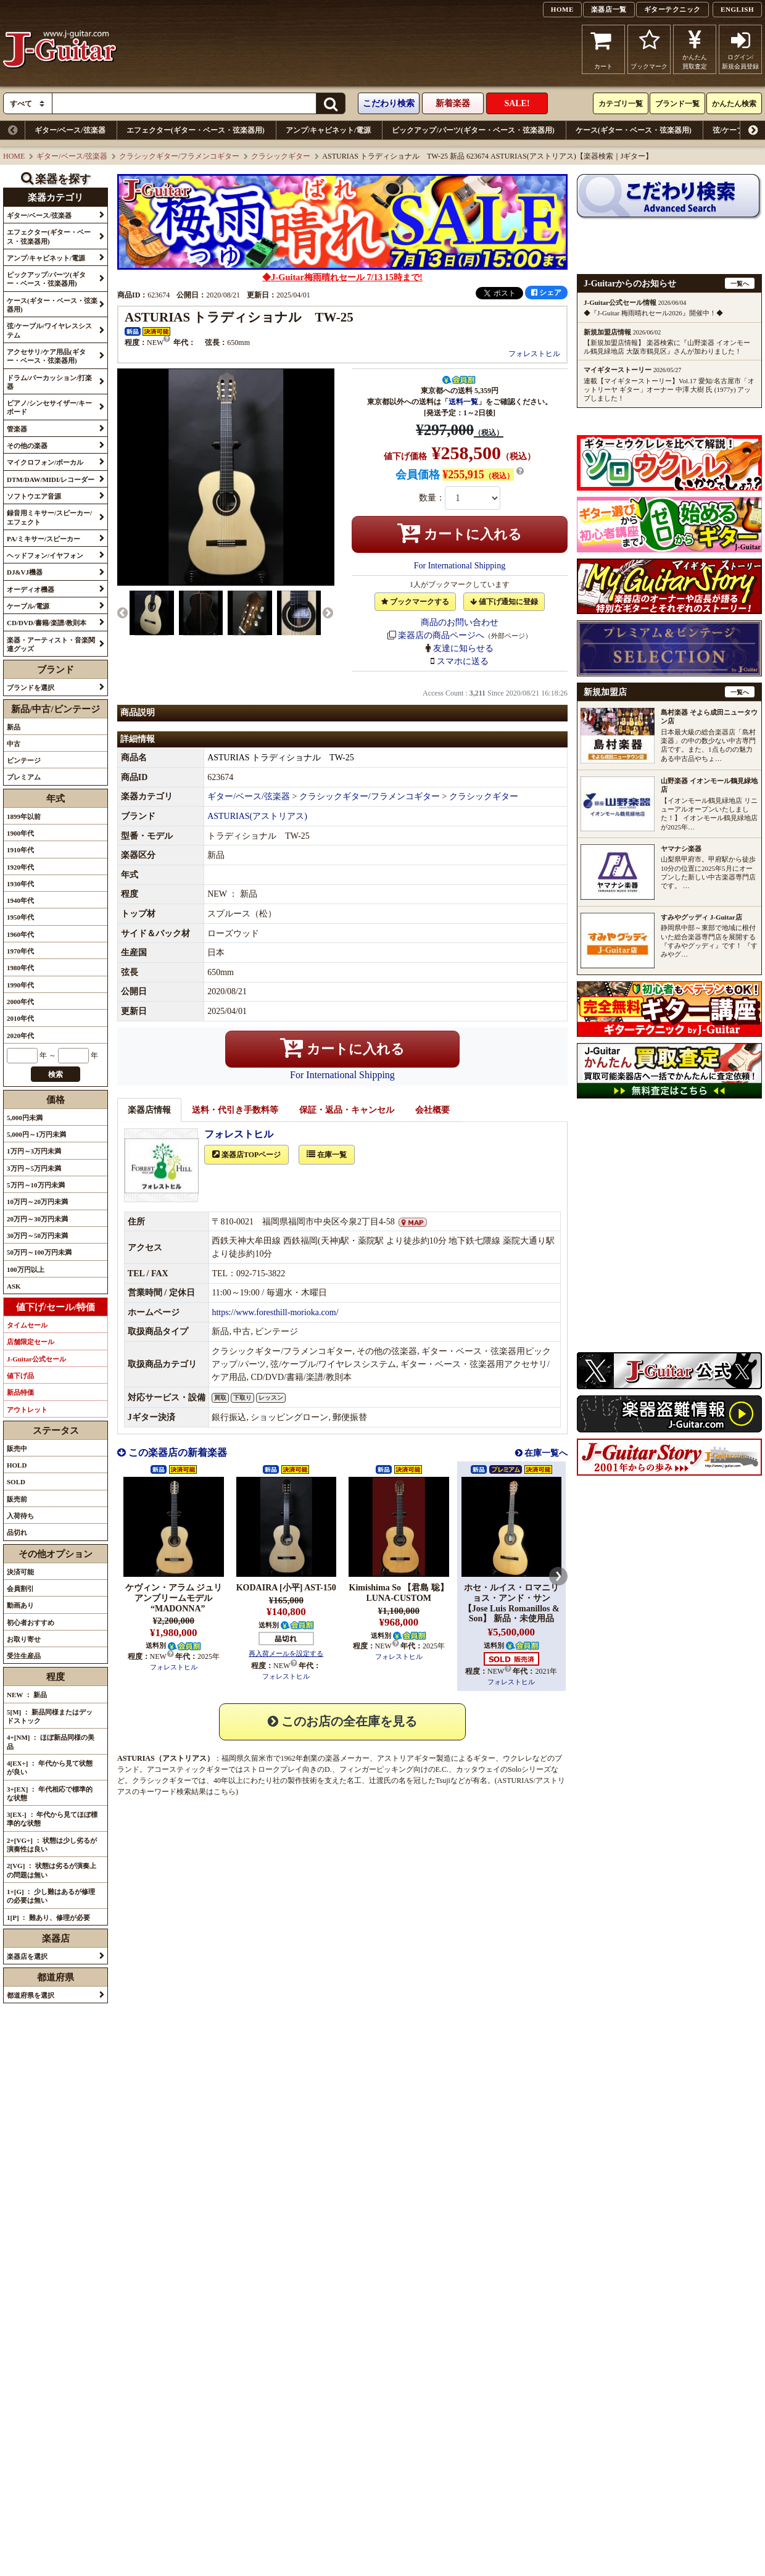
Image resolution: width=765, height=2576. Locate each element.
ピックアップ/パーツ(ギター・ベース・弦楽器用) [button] (46, 279)
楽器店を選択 (27, 1956)
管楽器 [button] (17, 429)
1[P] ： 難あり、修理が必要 (48, 1917)
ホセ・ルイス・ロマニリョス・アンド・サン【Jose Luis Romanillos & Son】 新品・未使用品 (511, 1617)
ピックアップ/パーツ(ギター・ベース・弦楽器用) (473, 130)
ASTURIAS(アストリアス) (257, 829)
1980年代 (20, 967)
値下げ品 (20, 1375)
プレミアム (24, 777)
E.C (441, 1783)
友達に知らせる (463, 648)
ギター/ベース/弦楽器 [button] (39, 215)
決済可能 (20, 1572)
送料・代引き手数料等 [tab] (235, 1123)
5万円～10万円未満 (36, 1185)
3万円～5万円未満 (34, 1168)
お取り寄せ (24, 1639)
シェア (546, 292)
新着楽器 (453, 103)
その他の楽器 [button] (27, 445)
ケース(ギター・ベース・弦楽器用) (634, 130)
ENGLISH (737, 9)
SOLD (16, 1481)
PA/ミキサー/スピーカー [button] (43, 538)
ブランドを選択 (30, 687)
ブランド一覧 (677, 103)
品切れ (17, 1532)
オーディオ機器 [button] (30, 589)
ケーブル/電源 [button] (28, 606)
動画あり (20, 1605)
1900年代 (20, 833)
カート (603, 49)
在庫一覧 (327, 1168)
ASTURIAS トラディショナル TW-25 (280, 771)
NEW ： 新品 (27, 1694)
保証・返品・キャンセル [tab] (346, 1123)
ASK (14, 1286)
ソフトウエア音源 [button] (34, 496)
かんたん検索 (734, 103)
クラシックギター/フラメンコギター (179, 156)
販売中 (17, 1448)
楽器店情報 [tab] (149, 1123)
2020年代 (20, 1035)
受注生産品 (24, 1656)
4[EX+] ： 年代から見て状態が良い (50, 1768)
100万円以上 (25, 1269)
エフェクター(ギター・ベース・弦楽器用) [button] (49, 236)
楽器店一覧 (609, 9)
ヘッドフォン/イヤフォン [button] (45, 555)
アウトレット (27, 1409)
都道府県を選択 (30, 1995)
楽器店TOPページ (246, 1168)
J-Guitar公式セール (36, 1359)
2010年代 (20, 1018)
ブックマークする (415, 601)
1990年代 (20, 985)
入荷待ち (20, 1515)
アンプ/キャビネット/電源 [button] (46, 258)
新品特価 (20, 1392)
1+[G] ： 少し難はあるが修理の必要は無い (51, 1896)
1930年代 (20, 883)
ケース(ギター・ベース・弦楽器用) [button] (52, 305)
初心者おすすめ (30, 1622)
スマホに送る (463, 661)
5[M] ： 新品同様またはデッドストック (50, 1716)
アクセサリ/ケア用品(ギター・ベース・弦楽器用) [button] (46, 356)
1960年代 (20, 934)
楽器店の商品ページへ (441, 635)
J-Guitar (60, 49)
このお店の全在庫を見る (342, 1735)
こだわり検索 (389, 103)
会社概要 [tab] (432, 1123)
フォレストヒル (534, 353)
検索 (55, 1074)
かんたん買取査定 (694, 49)
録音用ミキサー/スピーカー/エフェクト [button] (49, 517)
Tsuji (443, 1794)
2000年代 (20, 1001)
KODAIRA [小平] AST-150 (286, 1601)
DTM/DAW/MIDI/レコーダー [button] (50, 479)
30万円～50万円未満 (37, 1235)
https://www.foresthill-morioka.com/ (275, 1326)
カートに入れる (459, 532)
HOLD (17, 1465)
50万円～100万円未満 (39, 1252)
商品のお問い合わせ (459, 622)
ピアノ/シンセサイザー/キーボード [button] (49, 407)
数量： (432, 497)
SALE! (516, 103)
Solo (514, 1783)
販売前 (17, 1499)
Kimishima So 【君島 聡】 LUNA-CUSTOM (399, 1606)
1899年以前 (24, 816)
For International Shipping (460, 565)
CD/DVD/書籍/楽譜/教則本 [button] (46, 622)
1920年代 (20, 867)
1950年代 (20, 917)
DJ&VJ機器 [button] (25, 572)
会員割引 (20, 1588)
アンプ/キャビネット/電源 (328, 130)
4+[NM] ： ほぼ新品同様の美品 (50, 1742)
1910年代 (20, 850)
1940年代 (20, 900)
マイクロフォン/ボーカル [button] (45, 462)
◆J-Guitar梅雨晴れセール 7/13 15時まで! (342, 277)
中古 (13, 743)
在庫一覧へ (545, 1466)
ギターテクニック (672, 9)
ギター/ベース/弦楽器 (70, 130)
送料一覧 (463, 401)
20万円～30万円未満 (37, 1219)
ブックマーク (649, 49)
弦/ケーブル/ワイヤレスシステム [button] (49, 330)
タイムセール (27, 1325)
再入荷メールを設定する (286, 1667)
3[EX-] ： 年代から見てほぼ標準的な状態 (52, 1819)
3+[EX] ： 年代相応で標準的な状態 (50, 1793)
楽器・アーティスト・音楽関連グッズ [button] (51, 644)
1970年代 (20, 951)
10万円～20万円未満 (37, 1201)
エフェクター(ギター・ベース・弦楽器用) (195, 130)
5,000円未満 (25, 1117)
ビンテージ (24, 760)
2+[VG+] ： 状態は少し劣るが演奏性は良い (52, 1845)
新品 (13, 727)
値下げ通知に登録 (504, 601)
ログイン (740, 49)
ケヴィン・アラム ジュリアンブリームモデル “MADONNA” (174, 1612)
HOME (562, 9)
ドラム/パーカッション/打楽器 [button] (49, 382)
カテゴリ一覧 (620, 103)
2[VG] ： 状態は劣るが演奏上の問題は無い (51, 1870)
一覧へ (739, 283)
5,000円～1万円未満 (36, 1134)
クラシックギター (280, 156)
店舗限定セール (30, 1341)
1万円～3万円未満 (34, 1151)
